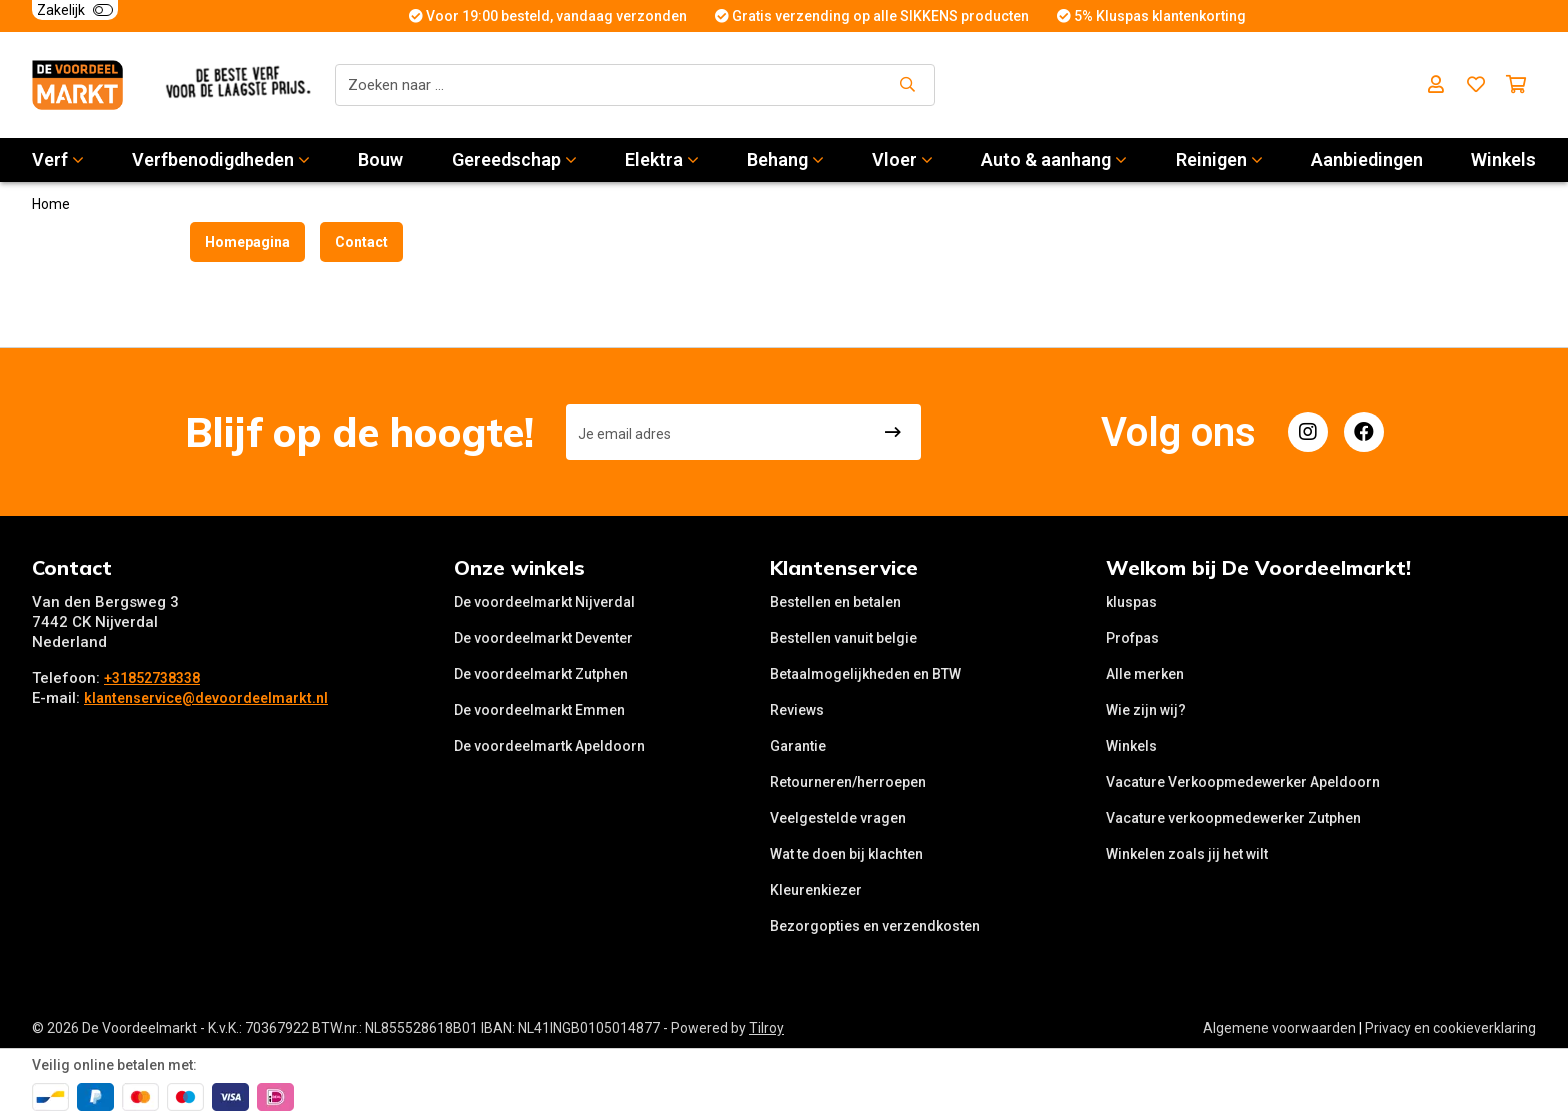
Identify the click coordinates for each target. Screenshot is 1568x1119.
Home (51, 204)
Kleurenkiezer (816, 890)
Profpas (1132, 638)
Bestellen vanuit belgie (843, 638)
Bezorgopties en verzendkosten (875, 926)
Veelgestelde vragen (838, 818)
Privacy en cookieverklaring (1450, 1028)
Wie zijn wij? (1146, 710)
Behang (785, 159)
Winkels (1503, 159)
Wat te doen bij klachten (846, 854)
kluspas (1131, 602)
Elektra (662, 159)
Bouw (380, 159)
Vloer (902, 159)
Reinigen (1219, 159)
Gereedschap (514, 159)
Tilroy (766, 1028)
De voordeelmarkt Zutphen (541, 674)
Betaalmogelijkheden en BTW (865, 674)
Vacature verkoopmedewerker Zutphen (1233, 818)
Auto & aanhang (1054, 159)
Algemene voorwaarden (1279, 1028)
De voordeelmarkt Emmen (539, 710)
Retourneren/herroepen (848, 782)
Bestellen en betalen (835, 602)
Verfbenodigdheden (221, 159)
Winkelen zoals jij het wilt (1187, 854)
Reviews (797, 710)
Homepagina (247, 242)
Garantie (798, 746)
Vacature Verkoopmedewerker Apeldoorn (1243, 782)
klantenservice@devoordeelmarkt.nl (206, 698)
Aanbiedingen (1367, 159)
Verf (58, 159)
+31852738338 (152, 678)
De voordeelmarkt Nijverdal (544, 602)
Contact (361, 242)
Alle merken (1145, 674)
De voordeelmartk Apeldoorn (549, 746)
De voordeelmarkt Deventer (543, 638)
